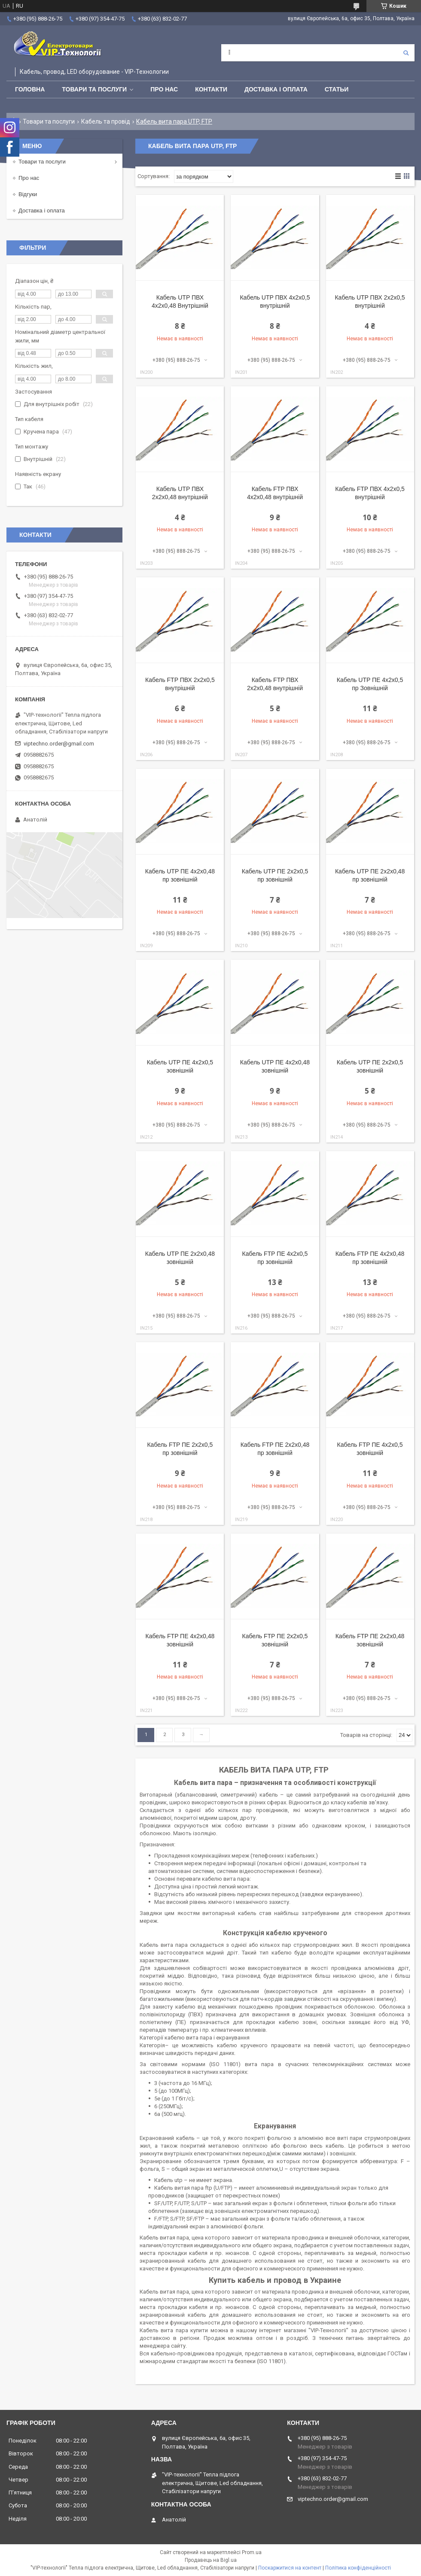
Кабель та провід (105, 121)
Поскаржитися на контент (289, 2568)
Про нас (164, 89)
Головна (30, 89)
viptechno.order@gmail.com (59, 743)
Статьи (337, 89)
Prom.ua (252, 2552)
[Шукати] (406, 52)
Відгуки (27, 194)
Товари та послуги (94, 89)
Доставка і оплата (276, 89)
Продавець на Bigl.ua (211, 2560)
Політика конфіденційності (358, 2568)
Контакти (211, 89)
